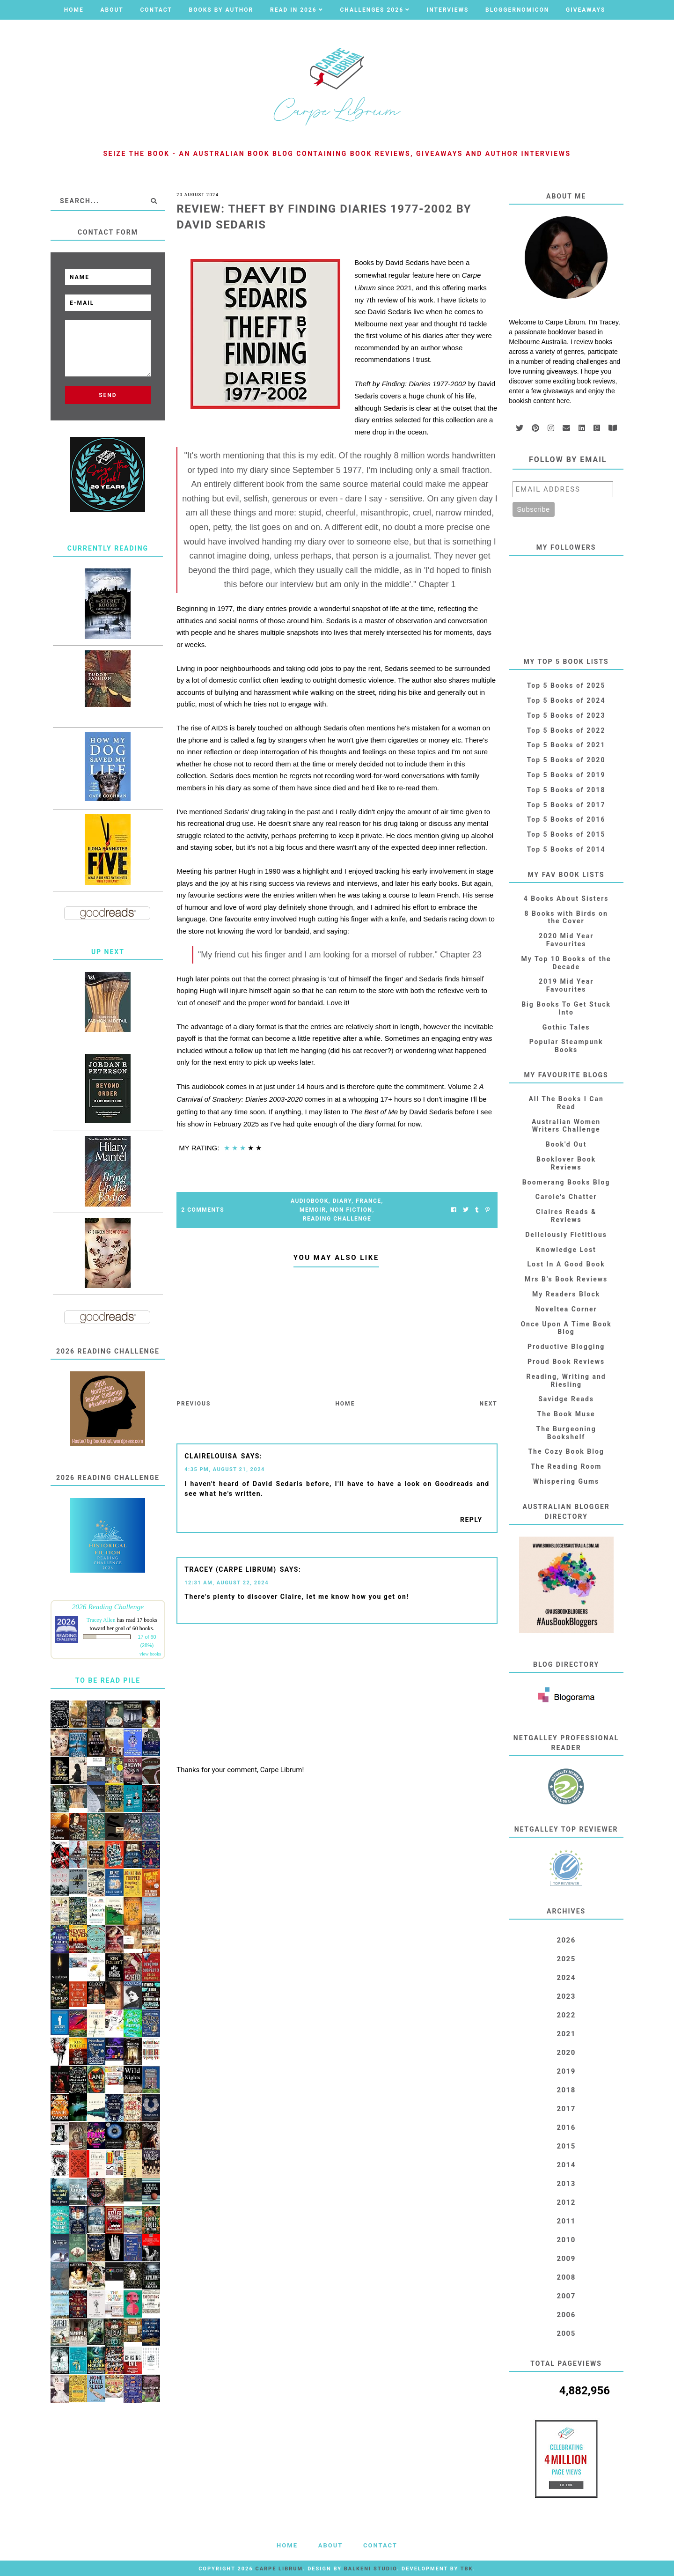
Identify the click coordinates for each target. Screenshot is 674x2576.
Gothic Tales (566, 1027)
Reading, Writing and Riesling (566, 1380)
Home (74, 10)
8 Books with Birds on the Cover (566, 917)
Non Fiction (351, 1210)
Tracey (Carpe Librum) (230, 1569)
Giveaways (585, 10)
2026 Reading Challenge (108, 1607)
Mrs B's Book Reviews (566, 1279)
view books (150, 1653)
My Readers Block (566, 1294)
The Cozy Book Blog (566, 1451)
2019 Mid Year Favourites (566, 985)
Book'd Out (566, 1144)
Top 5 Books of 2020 (566, 760)
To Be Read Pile (107, 1680)
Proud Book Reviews (566, 1361)
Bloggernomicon (517, 10)
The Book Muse (566, 1414)
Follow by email (568, 459)
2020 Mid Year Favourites (566, 940)
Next (488, 1403)
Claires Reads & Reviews (566, 1215)
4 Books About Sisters (566, 898)
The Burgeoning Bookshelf (566, 1433)
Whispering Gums (566, 1481)
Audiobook (310, 1201)
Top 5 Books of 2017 (566, 805)
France (368, 1201)
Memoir (313, 1210)
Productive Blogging (566, 1346)
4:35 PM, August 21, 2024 (224, 1469)
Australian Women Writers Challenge (566, 1125)
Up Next (108, 952)
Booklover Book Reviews (566, 1163)
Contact (156, 10)
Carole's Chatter (566, 1196)
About (111, 10)
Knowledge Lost (566, 1249)
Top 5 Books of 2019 (566, 775)
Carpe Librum (279, 2569)
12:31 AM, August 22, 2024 (226, 1583)
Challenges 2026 (371, 10)
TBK (467, 2569)
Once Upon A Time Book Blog (565, 1328)
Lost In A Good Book (566, 1264)
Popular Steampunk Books (566, 1045)
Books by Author (221, 10)
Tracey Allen (101, 1620)
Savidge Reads (566, 1399)
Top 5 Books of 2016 (566, 819)
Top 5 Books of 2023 (566, 715)
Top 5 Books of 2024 (566, 700)
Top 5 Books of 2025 (566, 685)
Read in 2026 (293, 10)
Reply (471, 1520)
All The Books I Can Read (565, 1103)
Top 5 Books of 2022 (566, 730)
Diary (342, 1201)
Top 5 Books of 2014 (566, 849)
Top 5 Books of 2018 (566, 790)
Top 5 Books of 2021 (566, 745)
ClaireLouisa (210, 1456)
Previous (193, 1403)
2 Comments (202, 1210)
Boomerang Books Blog (566, 1182)
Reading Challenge (337, 1218)
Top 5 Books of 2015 (566, 834)
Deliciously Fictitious (566, 1234)
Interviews (448, 10)
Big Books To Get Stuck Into (566, 1008)
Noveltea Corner (566, 1309)
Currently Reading (107, 548)
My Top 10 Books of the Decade (566, 963)
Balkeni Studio (370, 2569)
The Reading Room (566, 1466)
